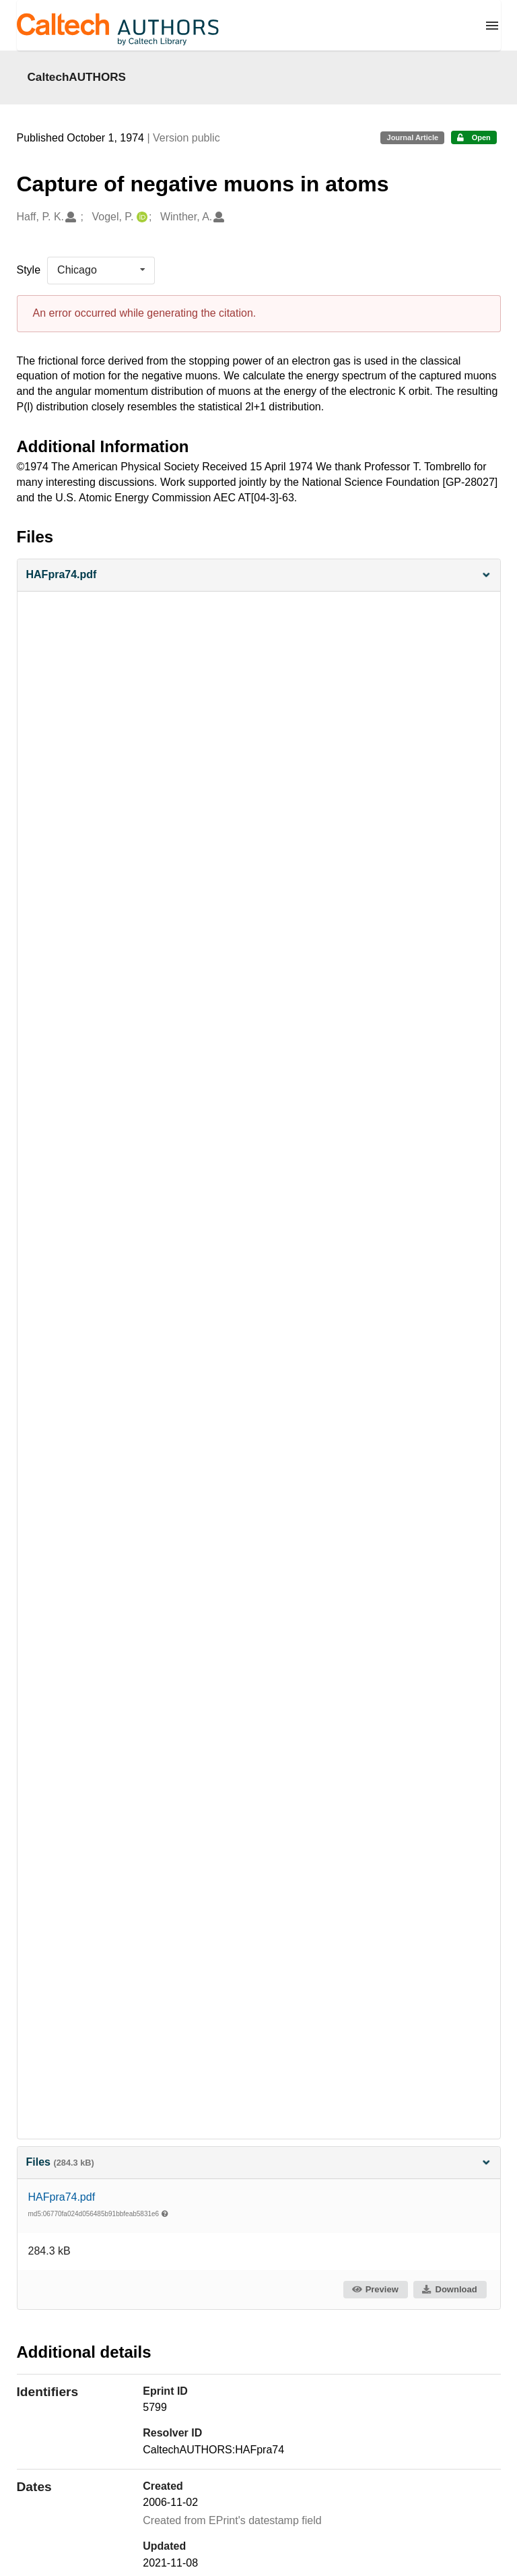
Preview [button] (374, 2289)
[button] (258, 575)
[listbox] (101, 270)
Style (29, 270)
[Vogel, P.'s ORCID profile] (140, 217)
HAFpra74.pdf (62, 2197)
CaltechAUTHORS (77, 77)
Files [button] (258, 2162)
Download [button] (449, 2289)
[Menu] (492, 25)
